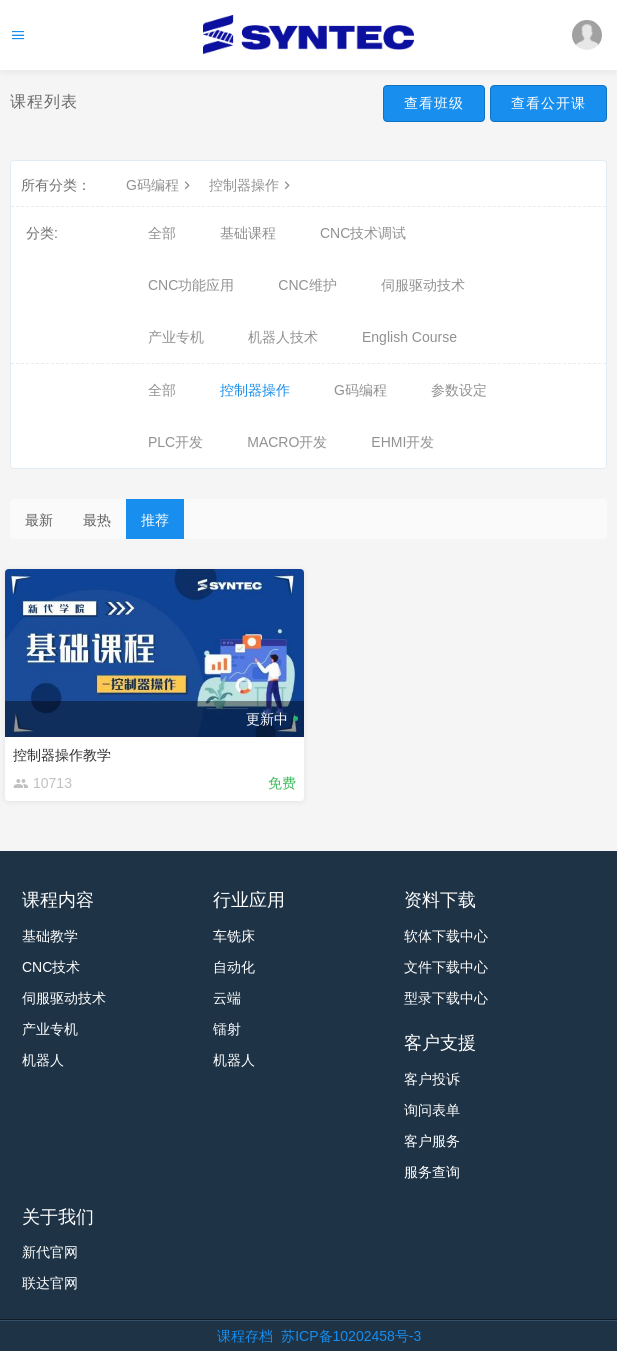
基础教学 (50, 936)
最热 (97, 520)
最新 (39, 520)
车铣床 (234, 936)
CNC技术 (51, 967)
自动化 (234, 967)
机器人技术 (283, 337)
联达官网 (50, 1283)
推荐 (155, 520)
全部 (162, 233)
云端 (227, 998)
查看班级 (434, 103)
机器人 (43, 1060)
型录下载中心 (446, 998)
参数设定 (459, 390)
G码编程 (160, 185)
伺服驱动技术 (423, 285)
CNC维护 (307, 285)
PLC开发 (175, 442)
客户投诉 (432, 1079)
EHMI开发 (402, 442)
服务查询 (432, 1172)
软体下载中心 (446, 936)
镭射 (227, 1029)
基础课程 (248, 233)
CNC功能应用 (191, 285)
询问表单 (432, 1110)
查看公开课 (548, 103)
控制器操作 (252, 185)
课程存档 (245, 1336)
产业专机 (176, 337)
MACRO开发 (287, 442)
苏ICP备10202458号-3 (351, 1336)
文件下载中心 (446, 967)
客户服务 (432, 1141)
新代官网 (50, 1252)
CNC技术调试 (363, 233)
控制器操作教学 (62, 755)
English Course (409, 337)
